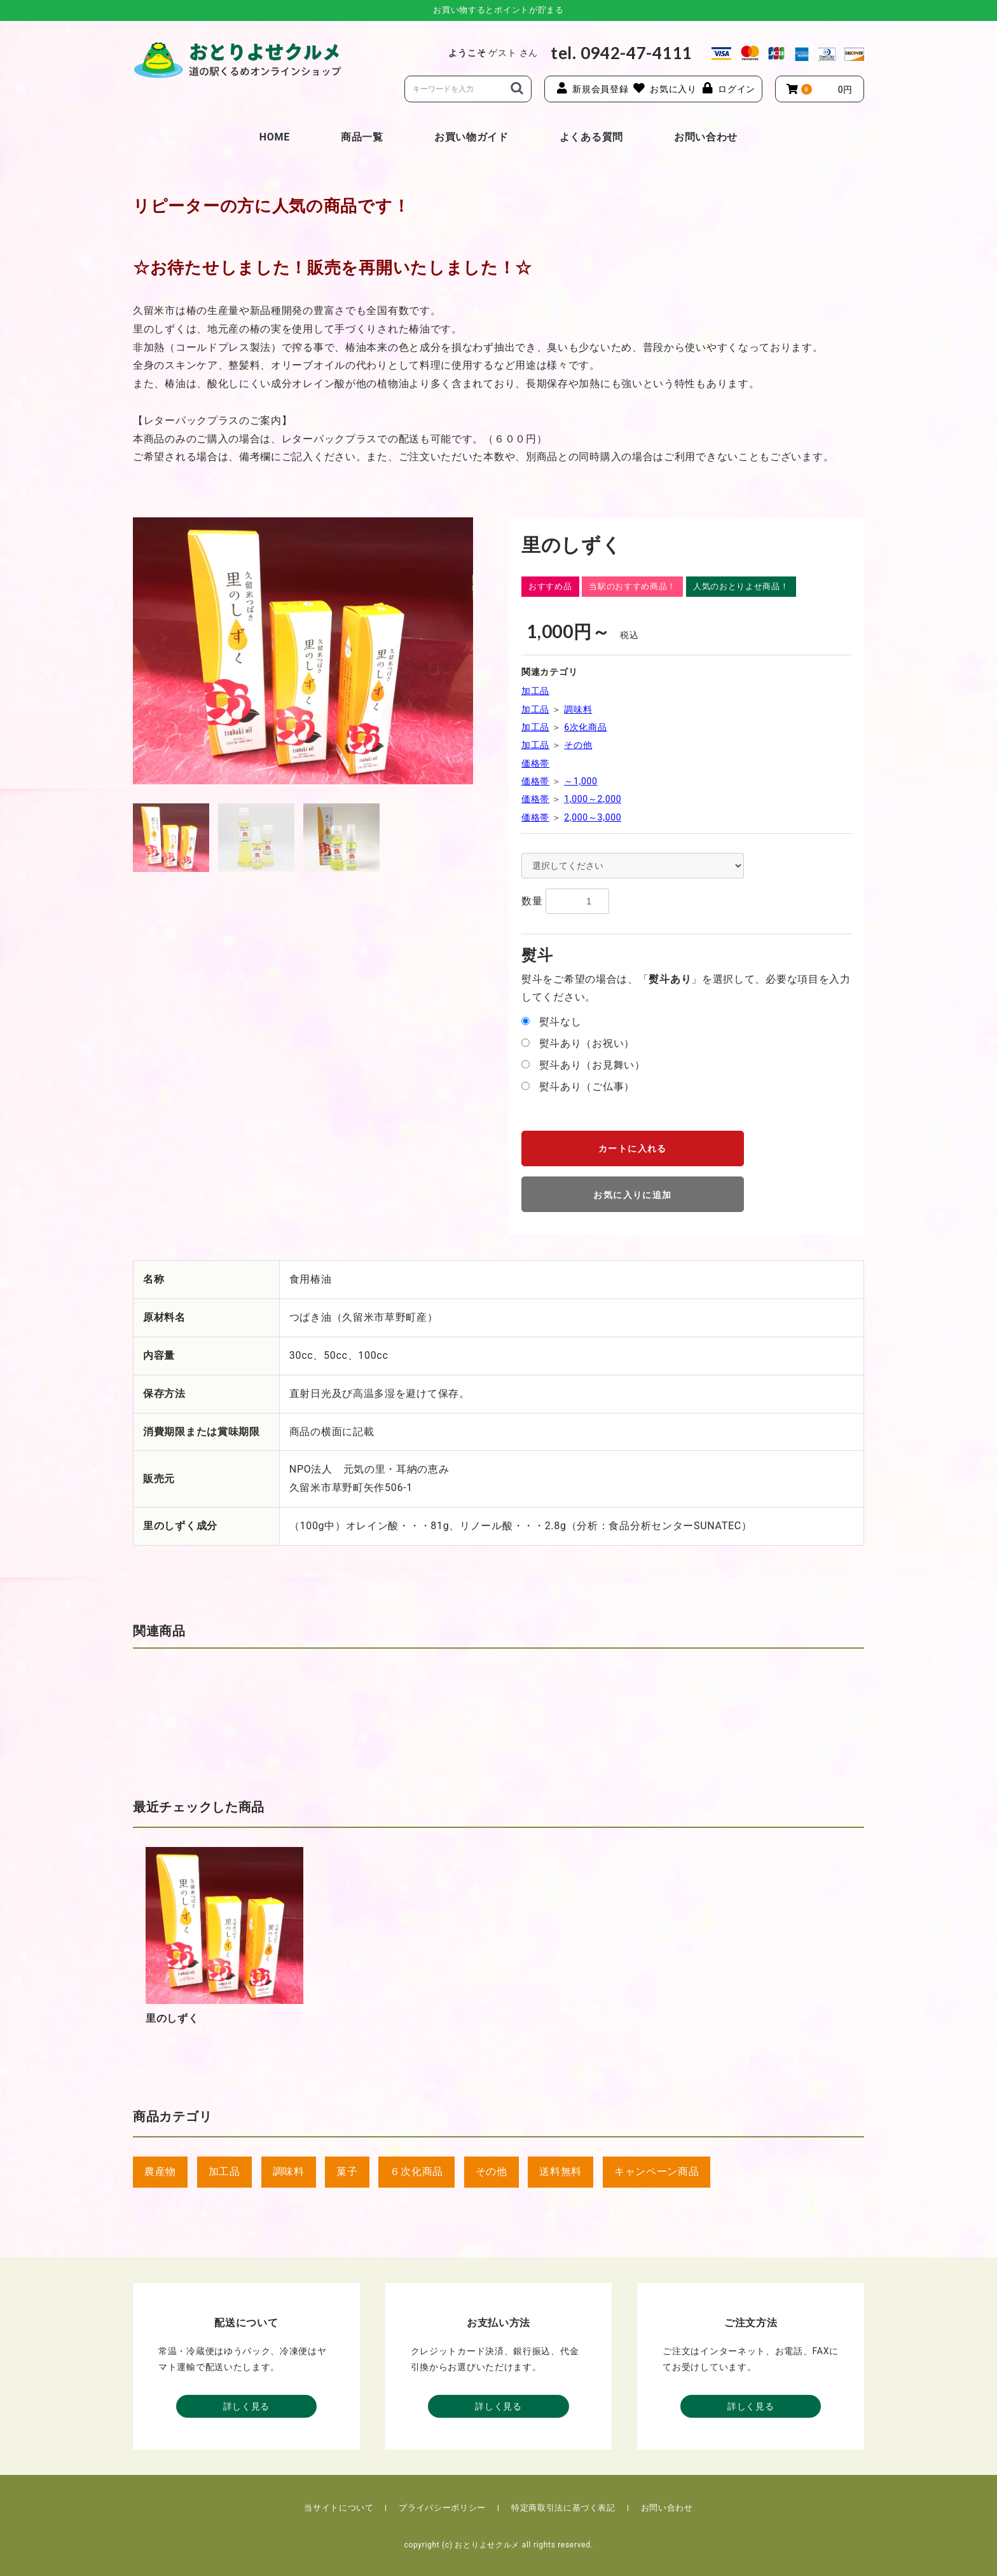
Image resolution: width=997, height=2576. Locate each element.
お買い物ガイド (471, 137)
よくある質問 (591, 137)
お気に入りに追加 (632, 1195)
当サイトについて (338, 2507)
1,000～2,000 (592, 799)
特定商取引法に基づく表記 (563, 2507)
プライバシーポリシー (442, 2507)
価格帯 (535, 763)
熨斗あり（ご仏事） (587, 1086)
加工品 (535, 691)
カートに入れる (632, 1148)
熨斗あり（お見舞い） (592, 1065)
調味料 (578, 709)
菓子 (346, 2171)
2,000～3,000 (592, 817)
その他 (578, 745)
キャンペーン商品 (656, 2171)
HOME (274, 137)
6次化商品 (585, 727)
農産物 (160, 2171)
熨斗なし (560, 1022)
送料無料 (560, 2171)
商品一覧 (362, 137)
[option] (303, 650)
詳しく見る (246, 2406)
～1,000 (580, 781)
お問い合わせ (706, 137)
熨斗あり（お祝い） (587, 1043)
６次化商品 (416, 2171)
